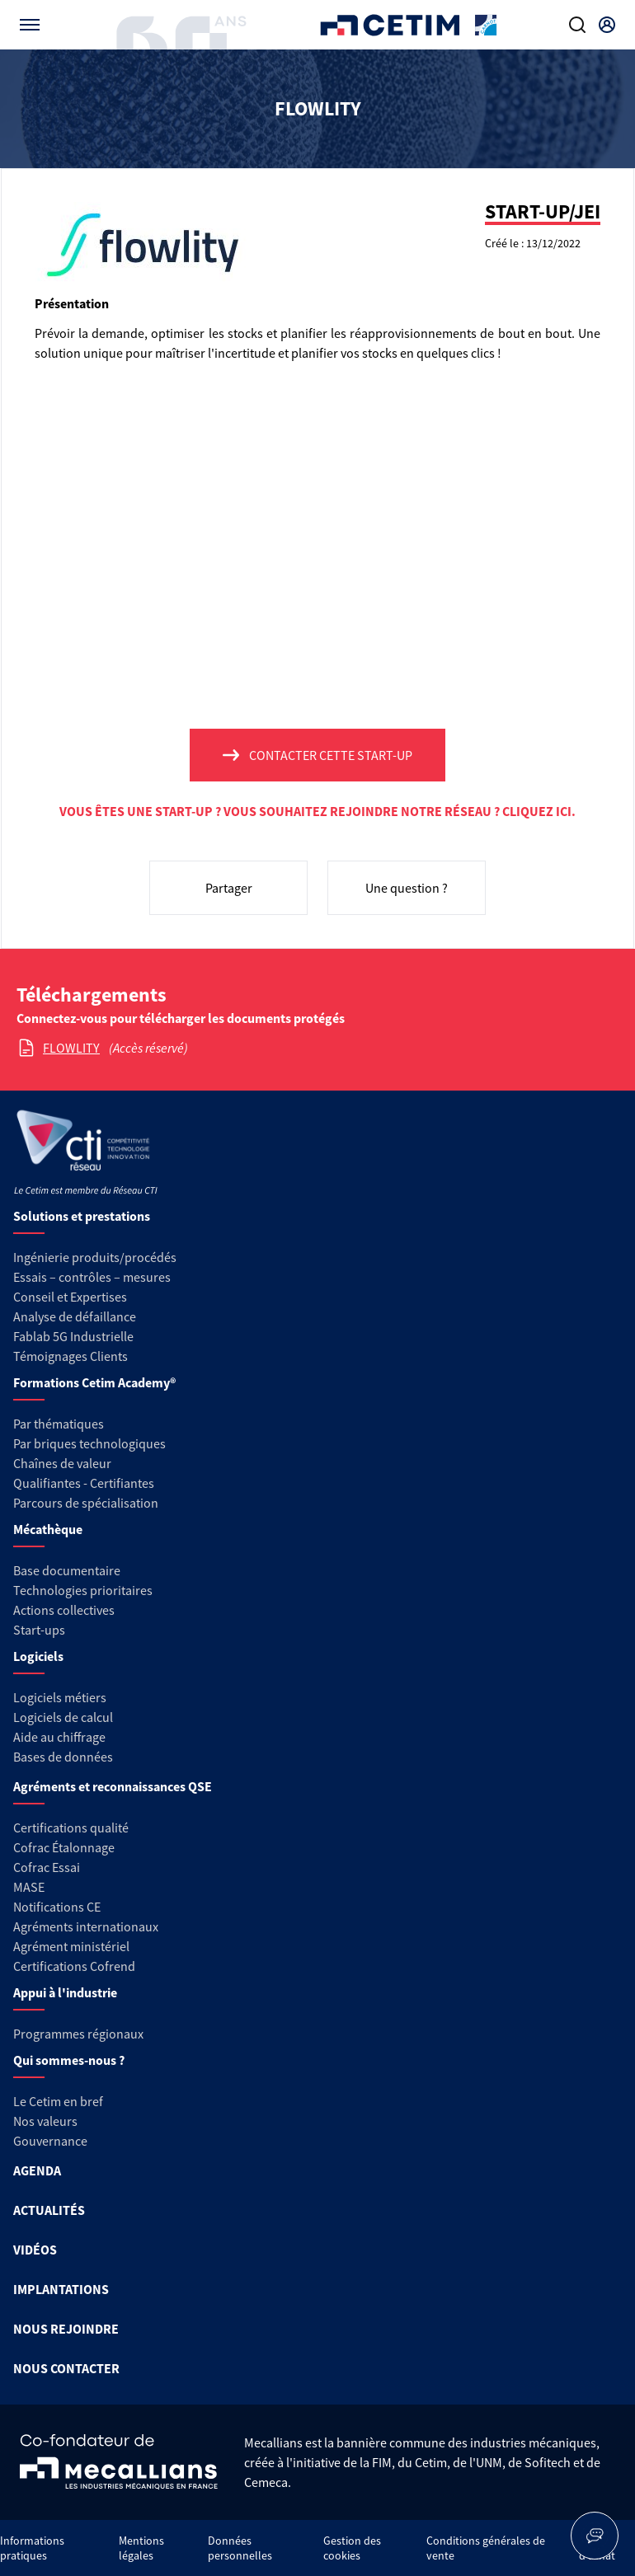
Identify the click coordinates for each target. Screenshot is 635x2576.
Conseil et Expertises (70, 1296)
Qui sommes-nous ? (69, 2060)
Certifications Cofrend (74, 1966)
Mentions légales (141, 2548)
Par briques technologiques (89, 1443)
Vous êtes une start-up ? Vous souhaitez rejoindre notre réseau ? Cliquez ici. (317, 811)
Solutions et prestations (81, 1216)
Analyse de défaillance (74, 1316)
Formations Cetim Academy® (94, 1382)
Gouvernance (50, 2141)
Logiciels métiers (59, 1697)
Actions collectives (64, 1610)
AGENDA (37, 2170)
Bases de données (63, 1756)
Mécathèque (47, 1529)
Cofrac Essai (46, 1867)
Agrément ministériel (71, 1946)
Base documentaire (66, 1570)
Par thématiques (58, 1423)
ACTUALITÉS (49, 2210)
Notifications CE (57, 1906)
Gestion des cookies (352, 2548)
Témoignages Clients (70, 1356)
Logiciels (38, 1656)
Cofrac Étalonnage (64, 1847)
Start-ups (39, 1629)
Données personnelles (240, 2548)
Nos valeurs (45, 2121)
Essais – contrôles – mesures (92, 1277)
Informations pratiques (32, 2548)
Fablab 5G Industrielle (73, 1336)
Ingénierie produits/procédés (94, 1257)
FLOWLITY (71, 1047)
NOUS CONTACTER (66, 2368)
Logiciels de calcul (63, 1717)
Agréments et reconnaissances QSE (112, 1786)
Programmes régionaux (78, 2033)
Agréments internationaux (85, 1926)
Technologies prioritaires (83, 1590)
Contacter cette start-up (330, 755)
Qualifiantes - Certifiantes (83, 1483)
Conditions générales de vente (485, 2548)
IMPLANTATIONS (61, 2289)
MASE (29, 1887)
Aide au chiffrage (59, 1737)
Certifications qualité (71, 1827)
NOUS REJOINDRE (66, 2328)
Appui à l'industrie (65, 1992)
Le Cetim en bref (58, 2101)
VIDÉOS (35, 2249)
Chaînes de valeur (62, 1463)
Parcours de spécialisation (85, 1502)
